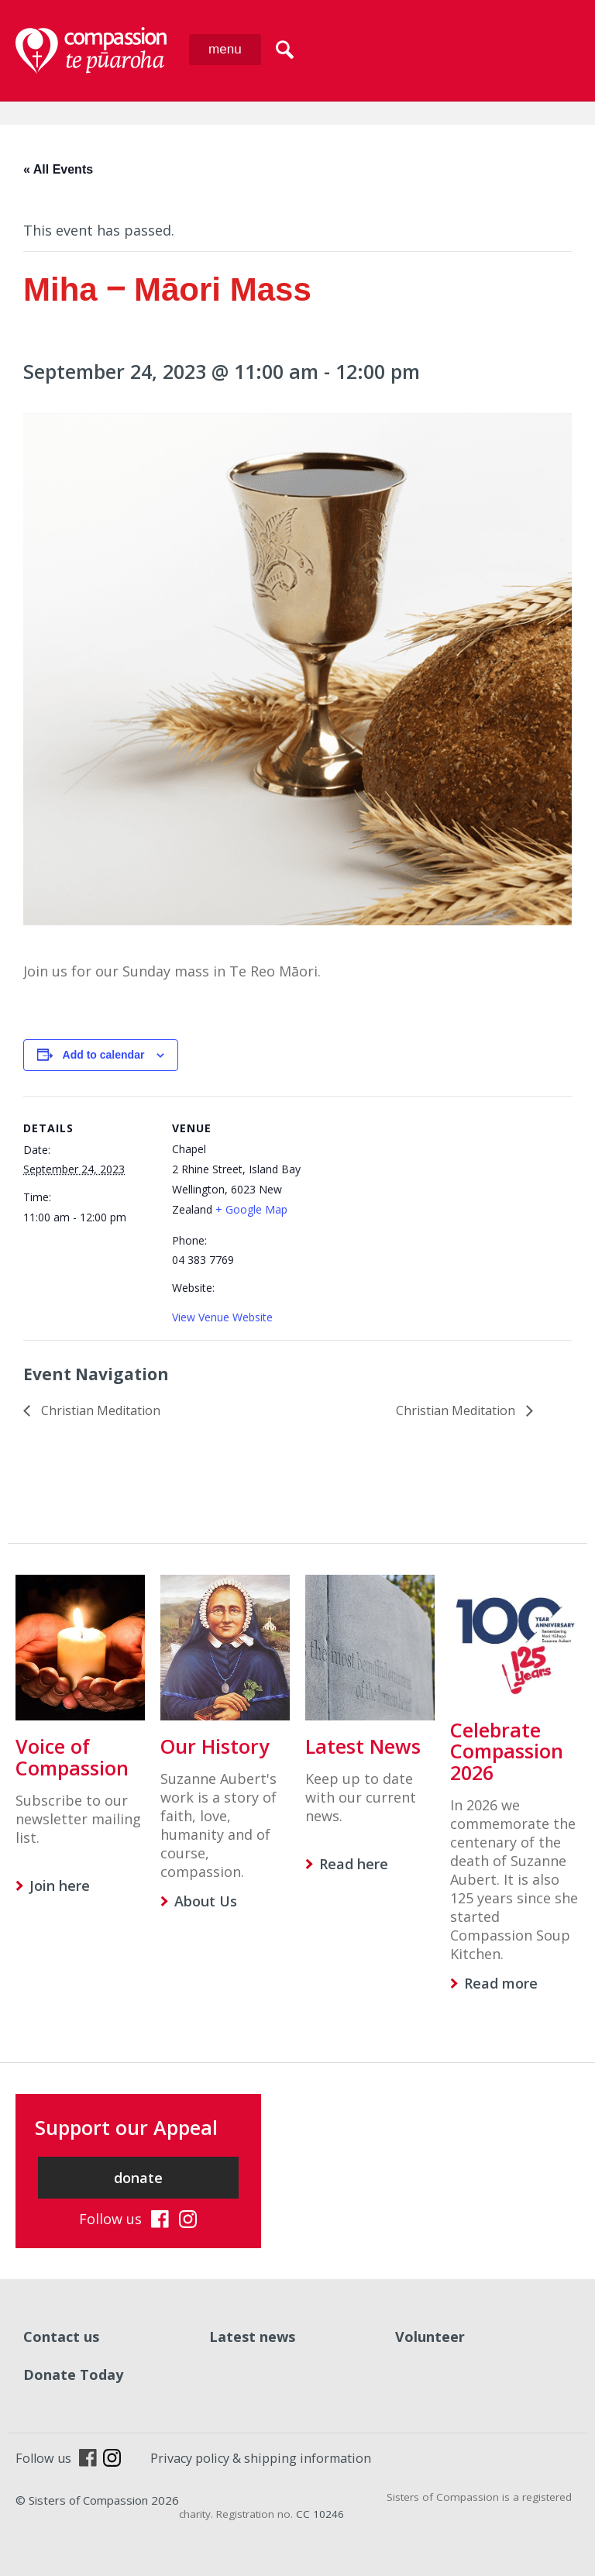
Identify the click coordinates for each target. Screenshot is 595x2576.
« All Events (58, 169)
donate (138, 2177)
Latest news (252, 2336)
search (284, 50)
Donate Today (73, 2374)
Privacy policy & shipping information (260, 2458)
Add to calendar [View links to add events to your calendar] (104, 1055)
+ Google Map (251, 1209)
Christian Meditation (99, 1410)
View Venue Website (222, 1317)
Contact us (61, 2336)
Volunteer (430, 2336)
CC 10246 (320, 2514)
